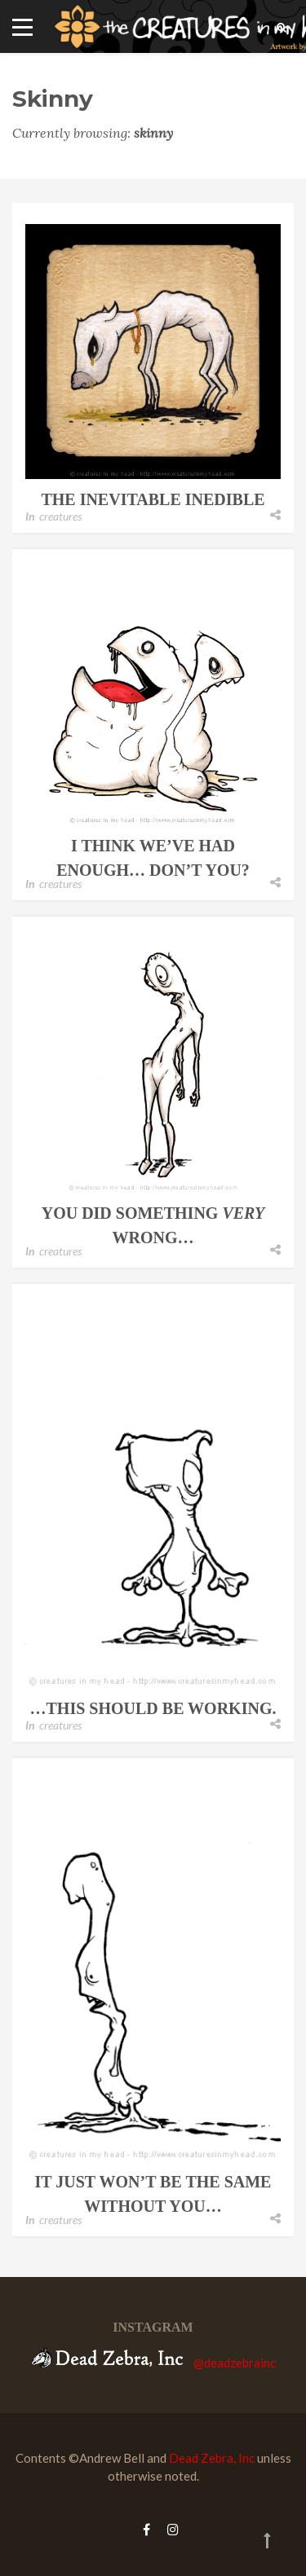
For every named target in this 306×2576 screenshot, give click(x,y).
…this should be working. (153, 1708)
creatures (60, 516)
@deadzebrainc (234, 2362)
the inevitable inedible (152, 499)
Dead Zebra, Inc (212, 2458)
